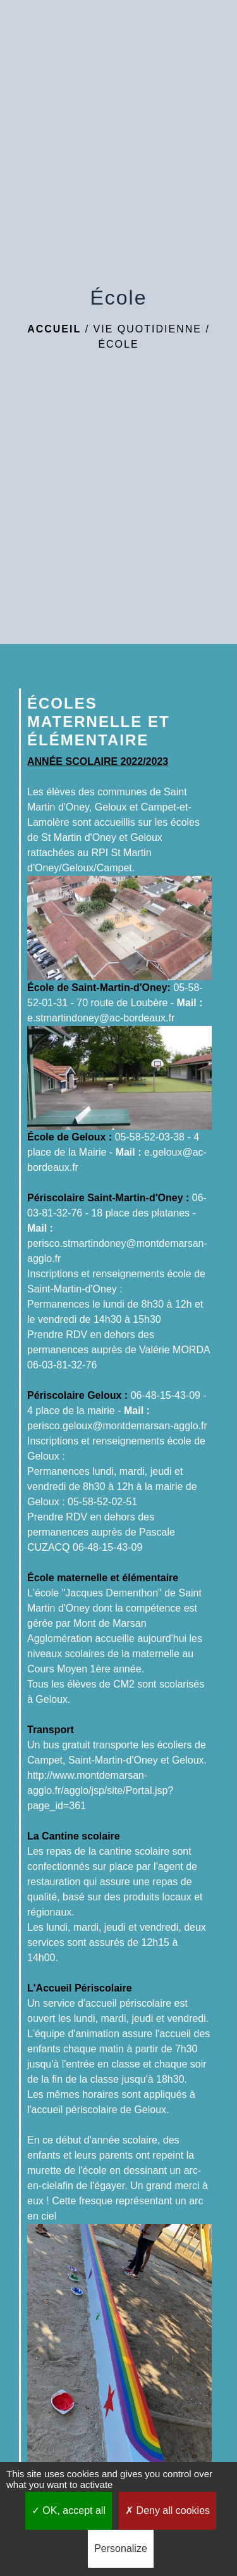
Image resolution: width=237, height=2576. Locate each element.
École (118, 344)
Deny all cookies (167, 2510)
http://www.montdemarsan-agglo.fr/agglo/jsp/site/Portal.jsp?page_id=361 (100, 1790)
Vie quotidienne (148, 329)
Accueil (54, 329)
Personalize (120, 2548)
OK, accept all (69, 2510)
